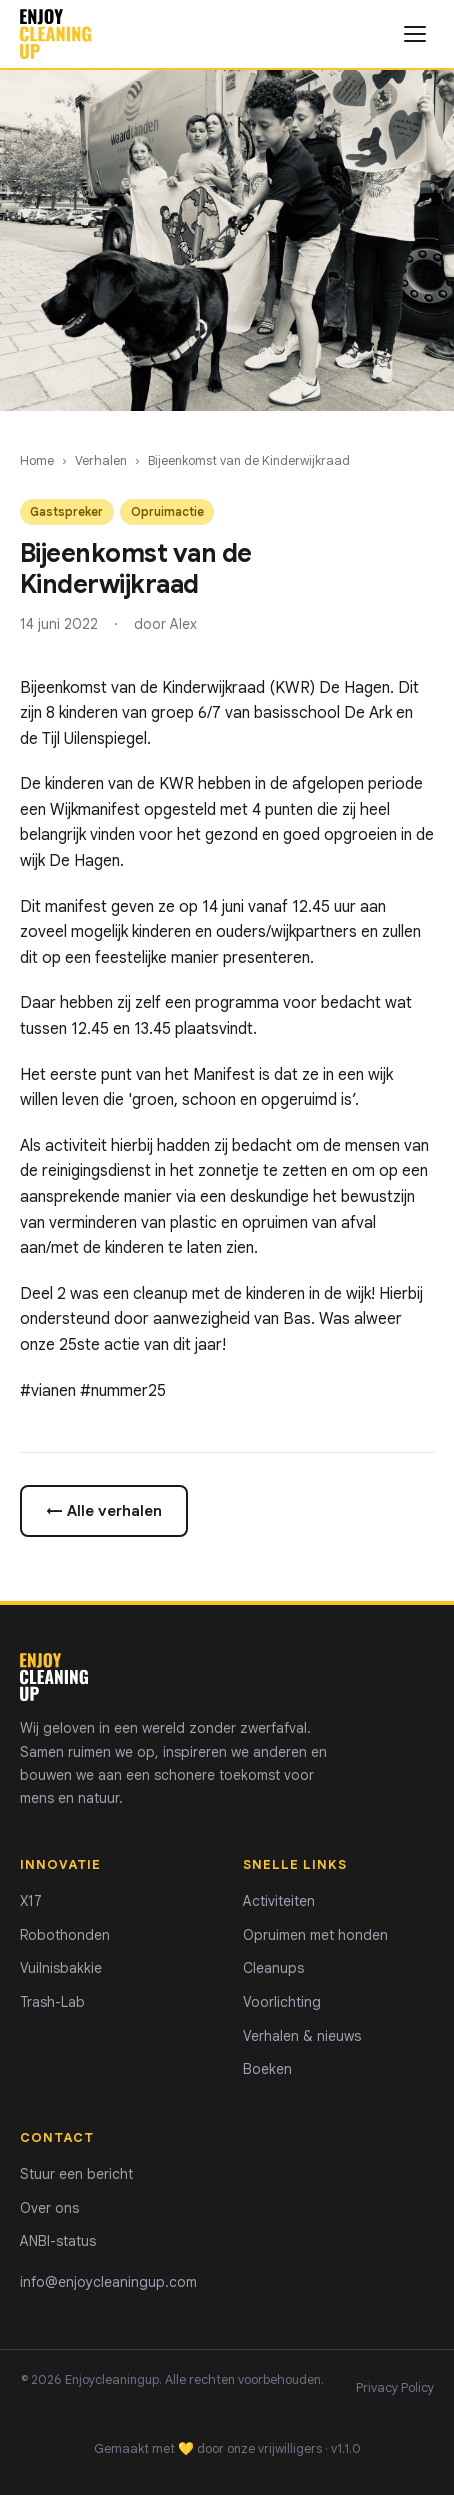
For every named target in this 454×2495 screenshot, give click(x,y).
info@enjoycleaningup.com (108, 2282)
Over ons (49, 2208)
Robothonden (65, 1935)
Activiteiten (279, 1901)
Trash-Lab (52, 2002)
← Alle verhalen (104, 1510)
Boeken (267, 2069)
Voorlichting (282, 2002)
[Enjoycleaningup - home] (55, 34)
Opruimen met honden (315, 1935)
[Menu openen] (415, 34)
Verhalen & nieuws (302, 2036)
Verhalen (101, 461)
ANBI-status (58, 2241)
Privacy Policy (395, 2388)
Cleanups (273, 1968)
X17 (31, 1901)
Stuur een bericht (76, 2174)
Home (37, 461)
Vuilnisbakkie (61, 1968)
